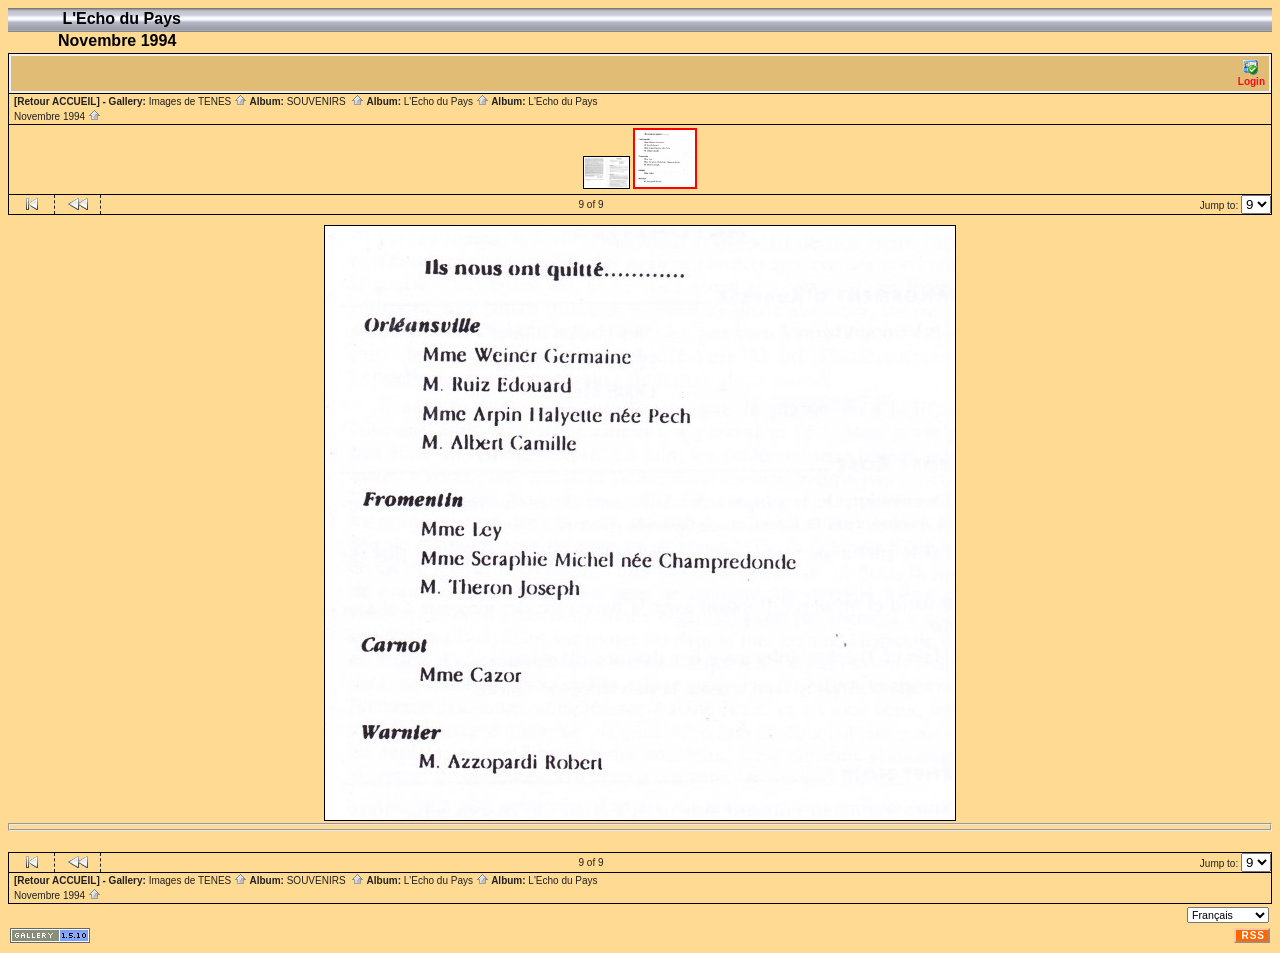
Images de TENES (198, 101)
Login (1251, 73)
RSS (1253, 935)
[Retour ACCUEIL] (57, 101)
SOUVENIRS (325, 101)
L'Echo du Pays (446, 101)
